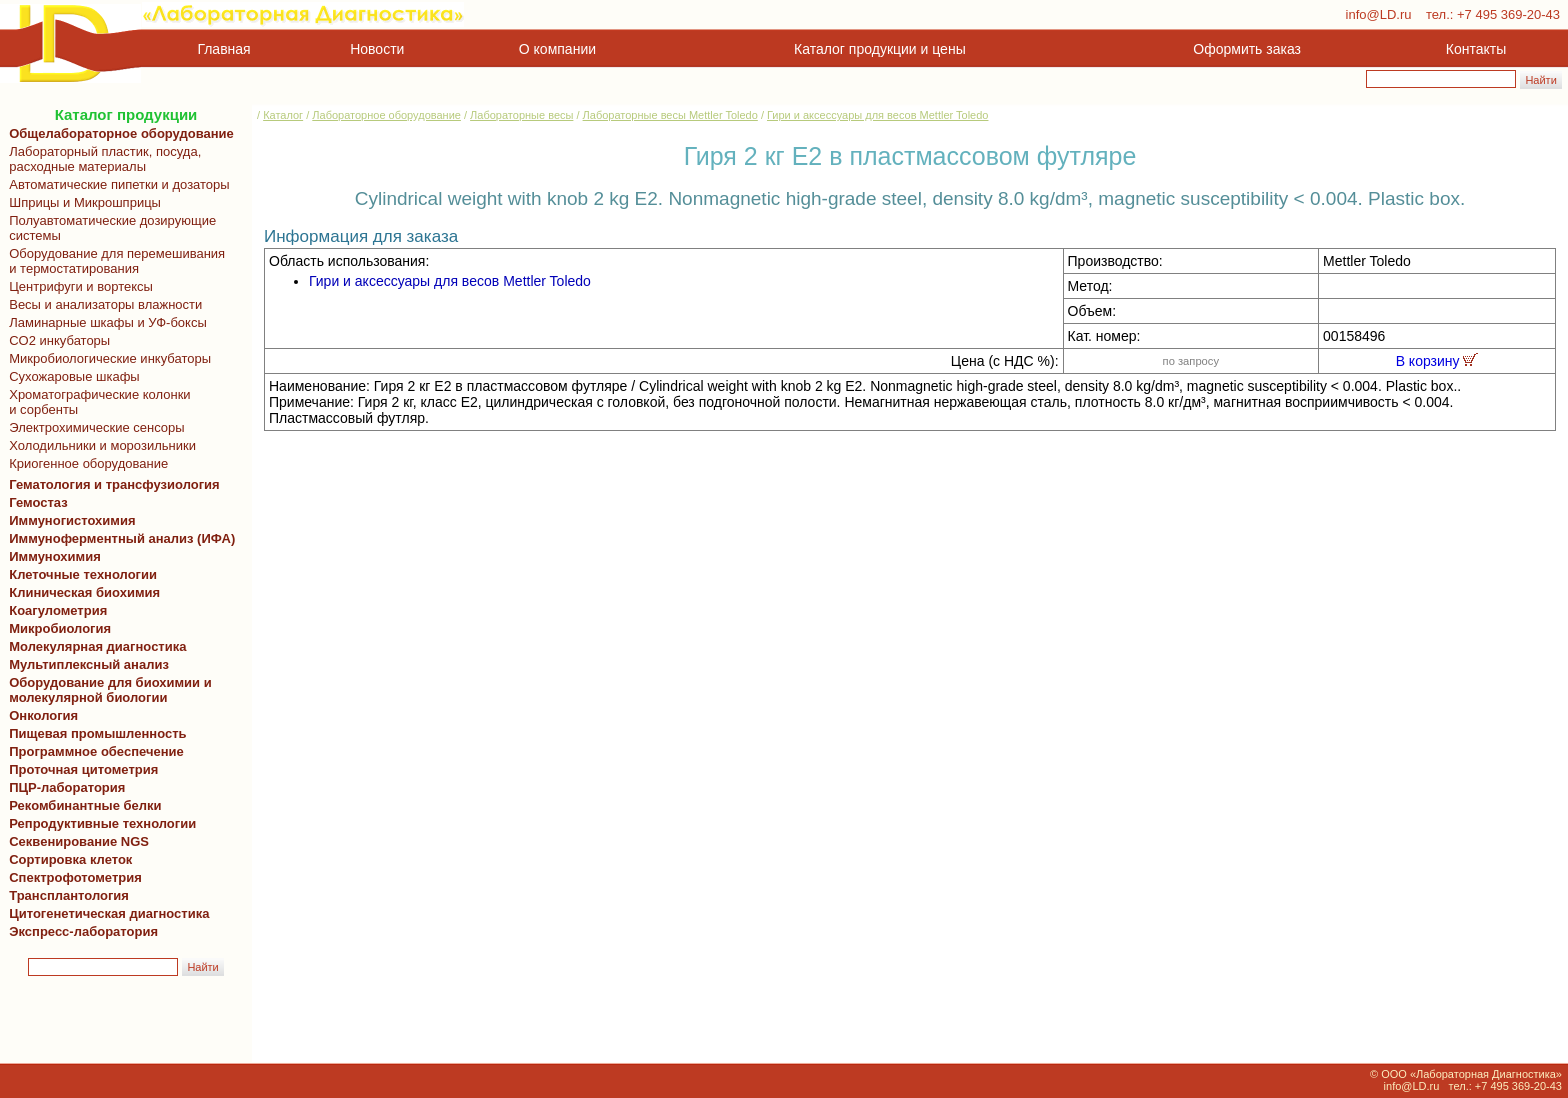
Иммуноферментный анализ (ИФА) (118, 538)
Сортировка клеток (67, 859)
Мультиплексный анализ (89, 664)
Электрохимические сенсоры (93, 427)
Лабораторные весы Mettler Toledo (670, 115)
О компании (555, 49)
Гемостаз (38, 502)
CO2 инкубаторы (56, 340)
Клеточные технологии (79, 574)
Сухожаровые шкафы (71, 376)
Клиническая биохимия (81, 592)
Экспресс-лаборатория (83, 931)
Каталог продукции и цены (879, 49)
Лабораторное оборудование (386, 115)
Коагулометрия (58, 610)
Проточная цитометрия (80, 769)
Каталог (283, 115)
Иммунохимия (55, 556)
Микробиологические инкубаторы (106, 358)
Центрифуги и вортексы (77, 286)
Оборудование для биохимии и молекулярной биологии (107, 690)
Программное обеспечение (96, 751)
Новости (377, 49)
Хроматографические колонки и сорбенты (96, 402)
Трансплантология (65, 895)
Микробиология (60, 628)
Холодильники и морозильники (99, 445)
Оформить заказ (1247, 49)
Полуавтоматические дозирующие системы (109, 228)
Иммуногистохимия (69, 520)
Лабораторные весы (521, 115)
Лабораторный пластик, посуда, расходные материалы (101, 159)
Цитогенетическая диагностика (105, 913)
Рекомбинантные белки (82, 805)
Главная (224, 49)
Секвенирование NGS (75, 841)
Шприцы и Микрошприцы (81, 202)
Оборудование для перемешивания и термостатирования (113, 261)
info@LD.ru (1379, 14)
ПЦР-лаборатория (63, 787)
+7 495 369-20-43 (1508, 14)
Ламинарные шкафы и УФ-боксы (104, 322)
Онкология (43, 715)
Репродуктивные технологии (99, 823)
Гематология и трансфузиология (111, 484)
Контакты (1476, 49)
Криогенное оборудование (85, 463)
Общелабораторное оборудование (118, 133)
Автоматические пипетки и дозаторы (116, 184)
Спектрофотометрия (75, 877)
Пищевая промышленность (98, 733)
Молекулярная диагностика (94, 646)
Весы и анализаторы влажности (102, 304)
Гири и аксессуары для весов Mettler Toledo (877, 115)
